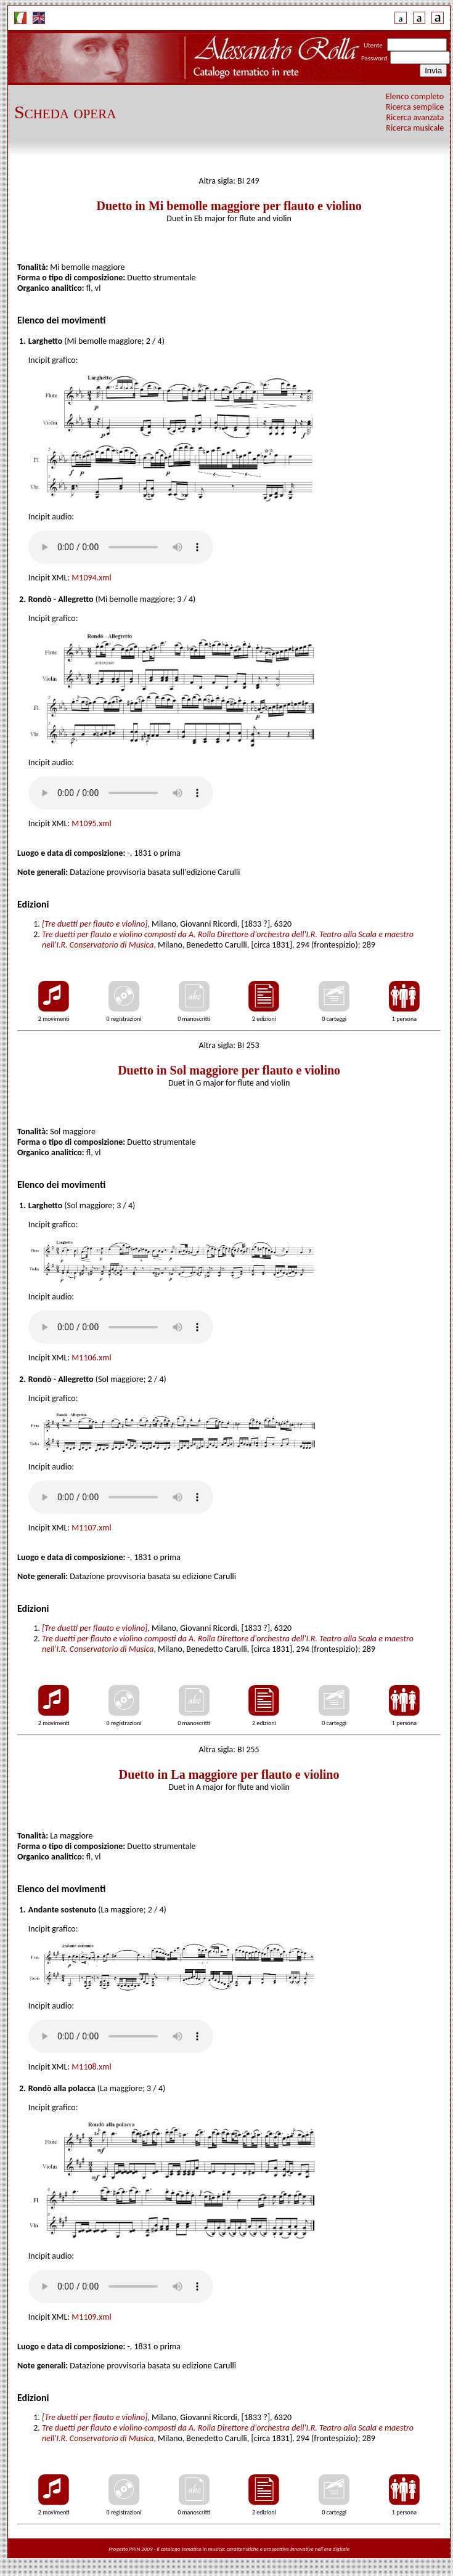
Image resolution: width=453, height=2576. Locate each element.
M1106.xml (91, 1357)
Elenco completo (415, 96)
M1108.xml (91, 2067)
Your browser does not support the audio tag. (120, 547)
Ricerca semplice (415, 107)
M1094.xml (91, 577)
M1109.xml (91, 2317)
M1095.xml (91, 823)
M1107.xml (91, 1527)
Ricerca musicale (415, 128)
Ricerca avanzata (415, 117)
